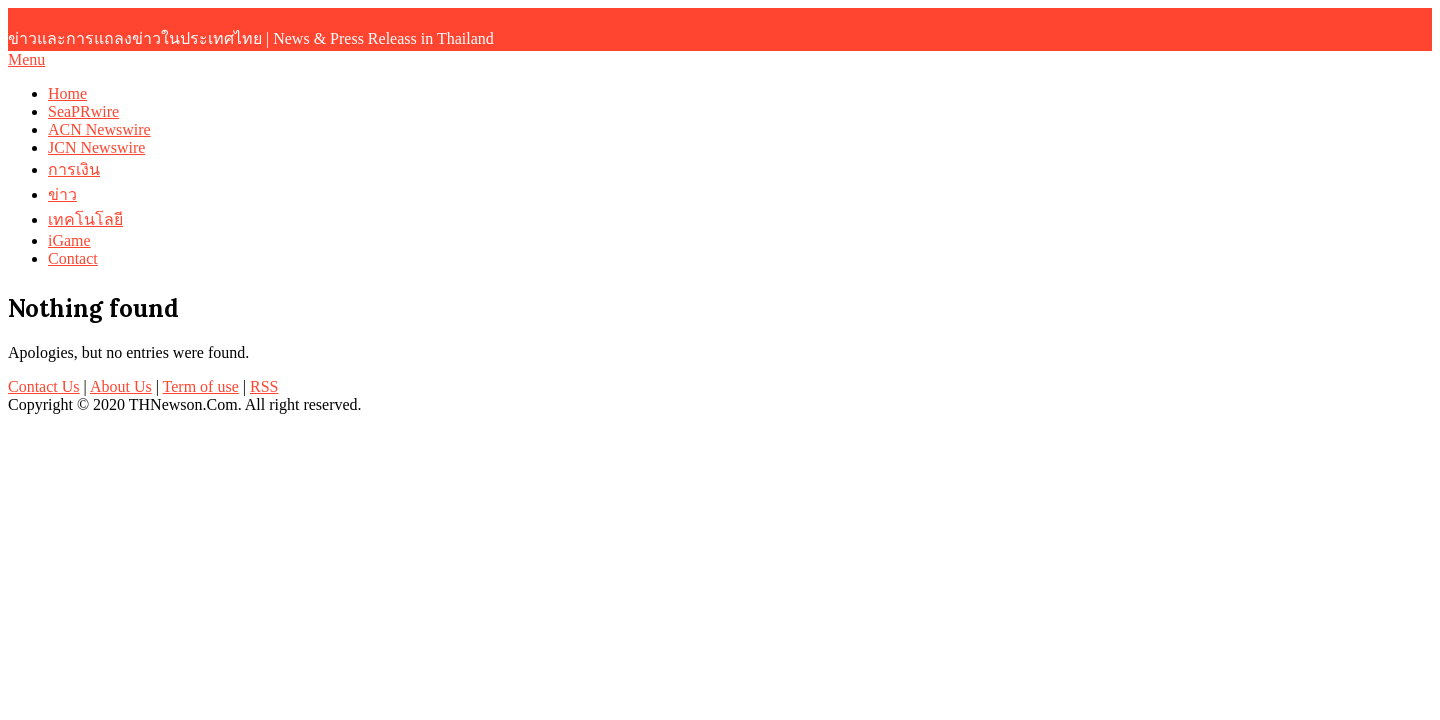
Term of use (201, 386)
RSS (264, 386)
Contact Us (44, 386)
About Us (121, 386)
